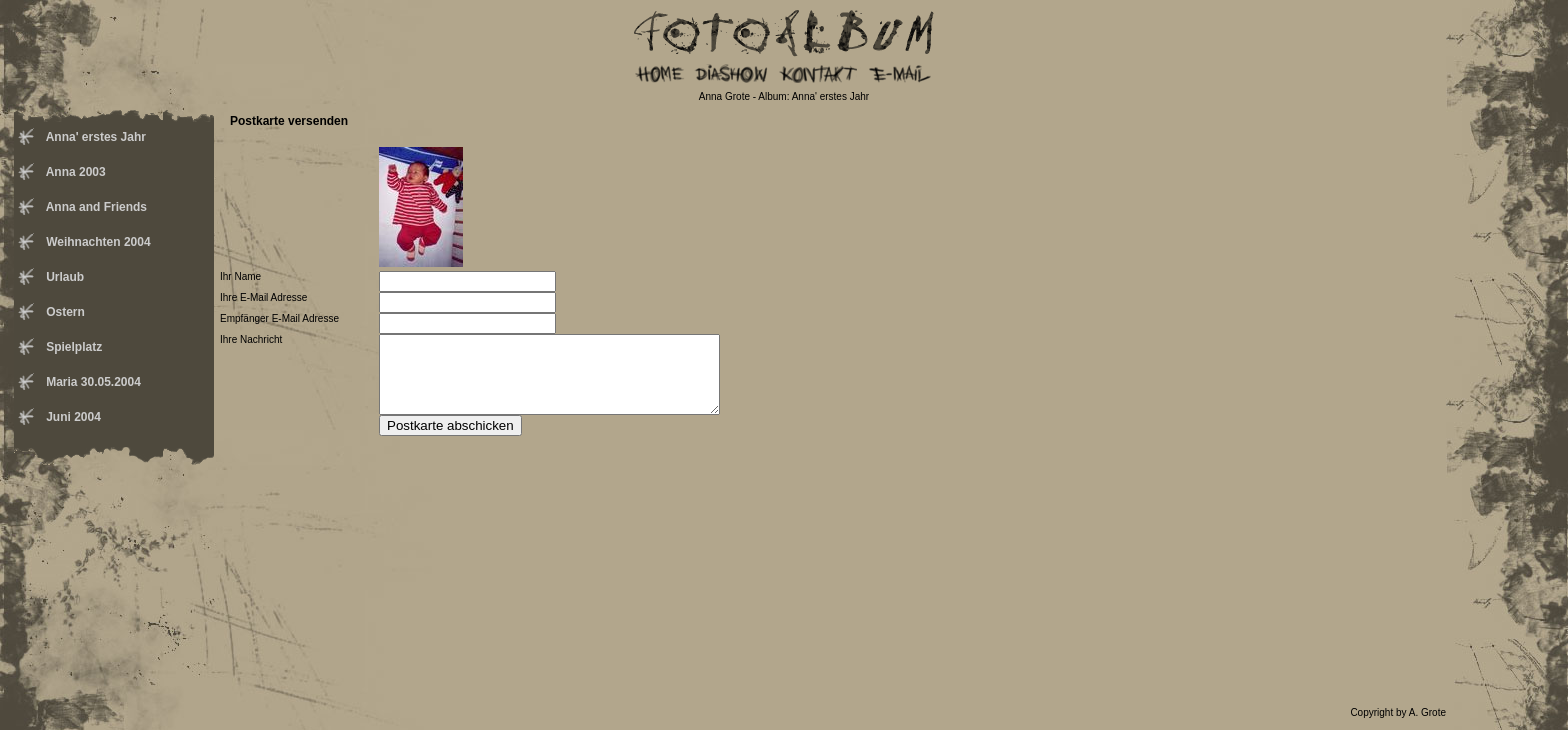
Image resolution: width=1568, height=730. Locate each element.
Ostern (64, 312)
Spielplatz (72, 347)
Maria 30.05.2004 (92, 382)
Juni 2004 (72, 417)
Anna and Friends (95, 207)
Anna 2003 (74, 172)
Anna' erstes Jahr (94, 137)
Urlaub (63, 277)
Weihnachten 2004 (97, 242)
